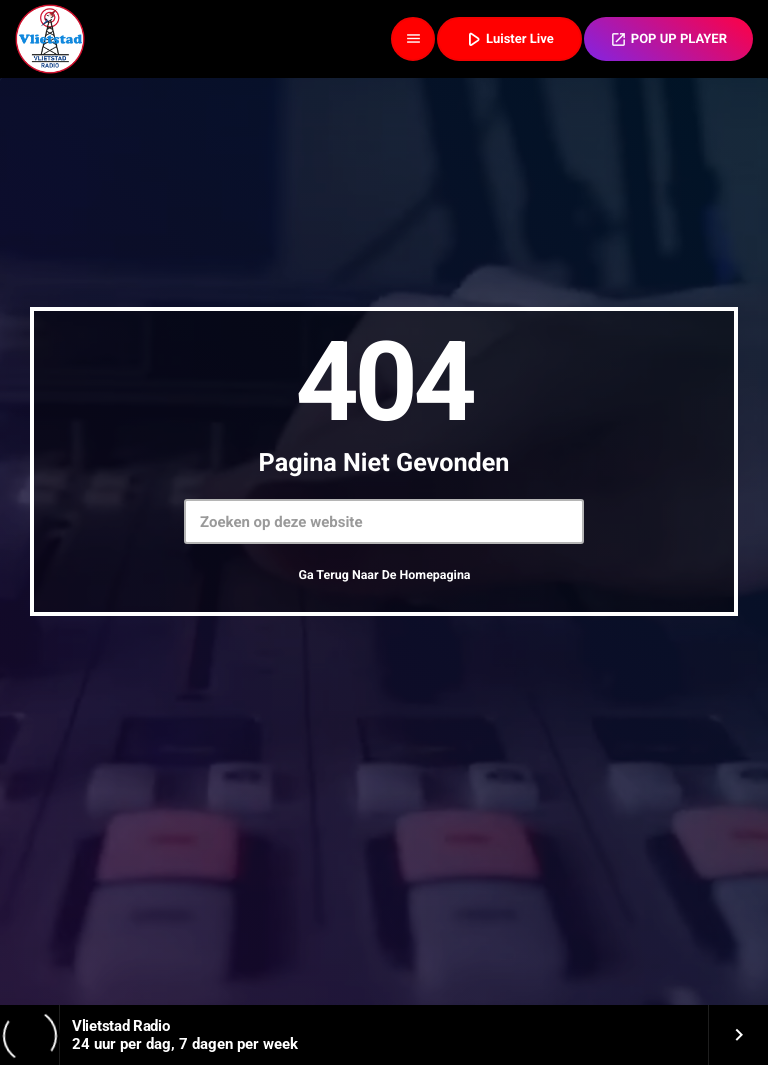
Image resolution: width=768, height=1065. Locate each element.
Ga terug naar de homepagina (384, 575)
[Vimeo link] (50, 39)
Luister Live (508, 38)
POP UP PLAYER (668, 39)
